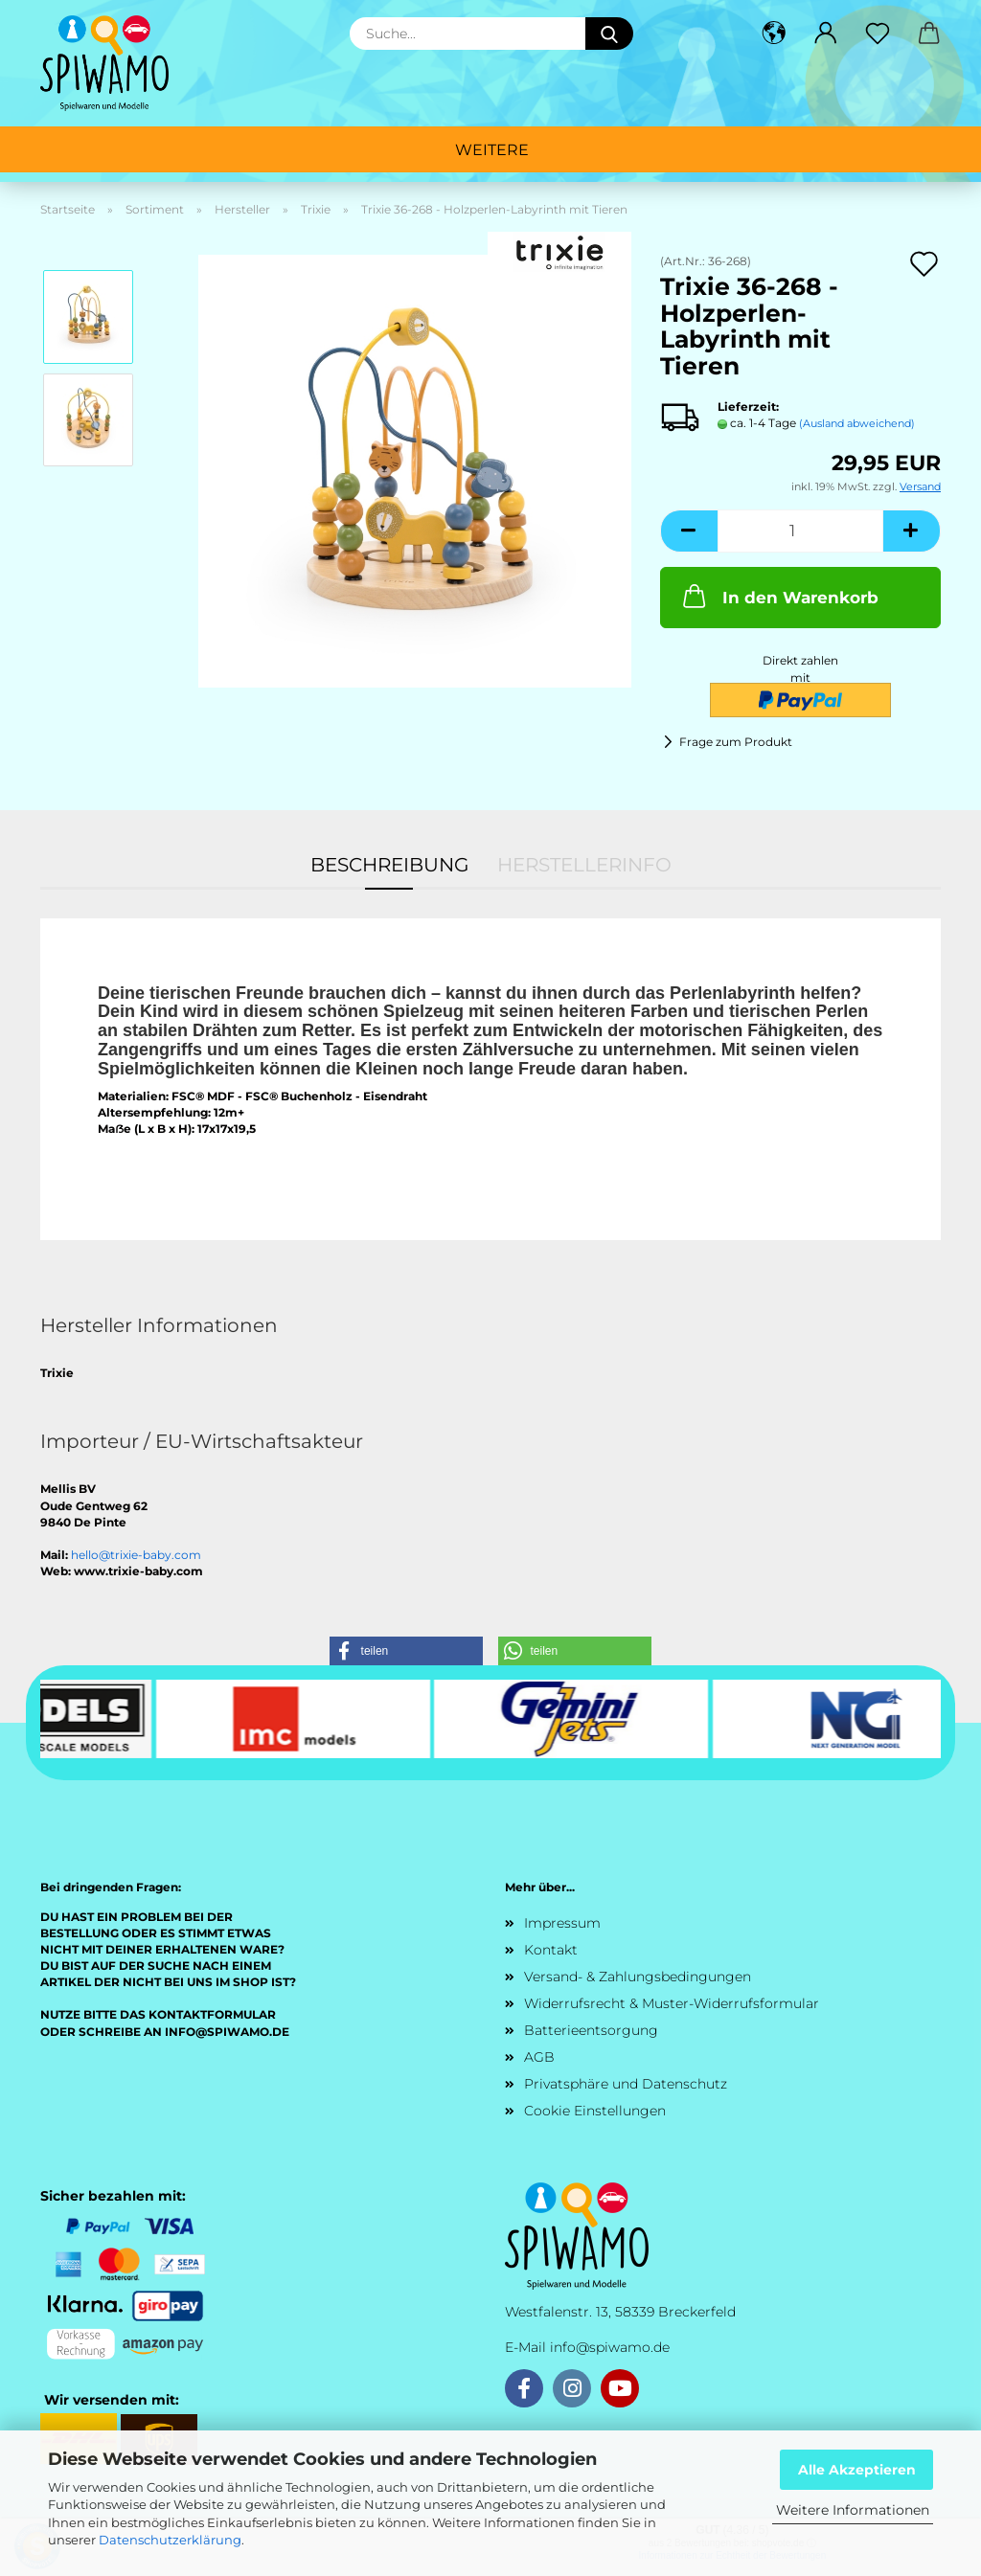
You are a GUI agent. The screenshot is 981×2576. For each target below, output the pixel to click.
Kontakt (551, 1949)
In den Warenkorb (778, 595)
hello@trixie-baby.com (136, 1555)
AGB (539, 2057)
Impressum (562, 1923)
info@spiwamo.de (610, 2347)
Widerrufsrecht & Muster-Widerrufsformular (671, 2003)
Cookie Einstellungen (595, 2110)
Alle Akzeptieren (857, 2469)
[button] (774, 33)
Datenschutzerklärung (170, 2539)
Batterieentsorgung (591, 2030)
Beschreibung (389, 864)
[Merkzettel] (877, 33)
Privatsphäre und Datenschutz (625, 2083)
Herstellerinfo (584, 864)
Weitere (492, 150)
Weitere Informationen (852, 2510)
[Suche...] (609, 33)
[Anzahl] (800, 531)
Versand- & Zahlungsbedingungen (637, 1976)
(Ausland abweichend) (857, 423)
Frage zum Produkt (735, 741)
